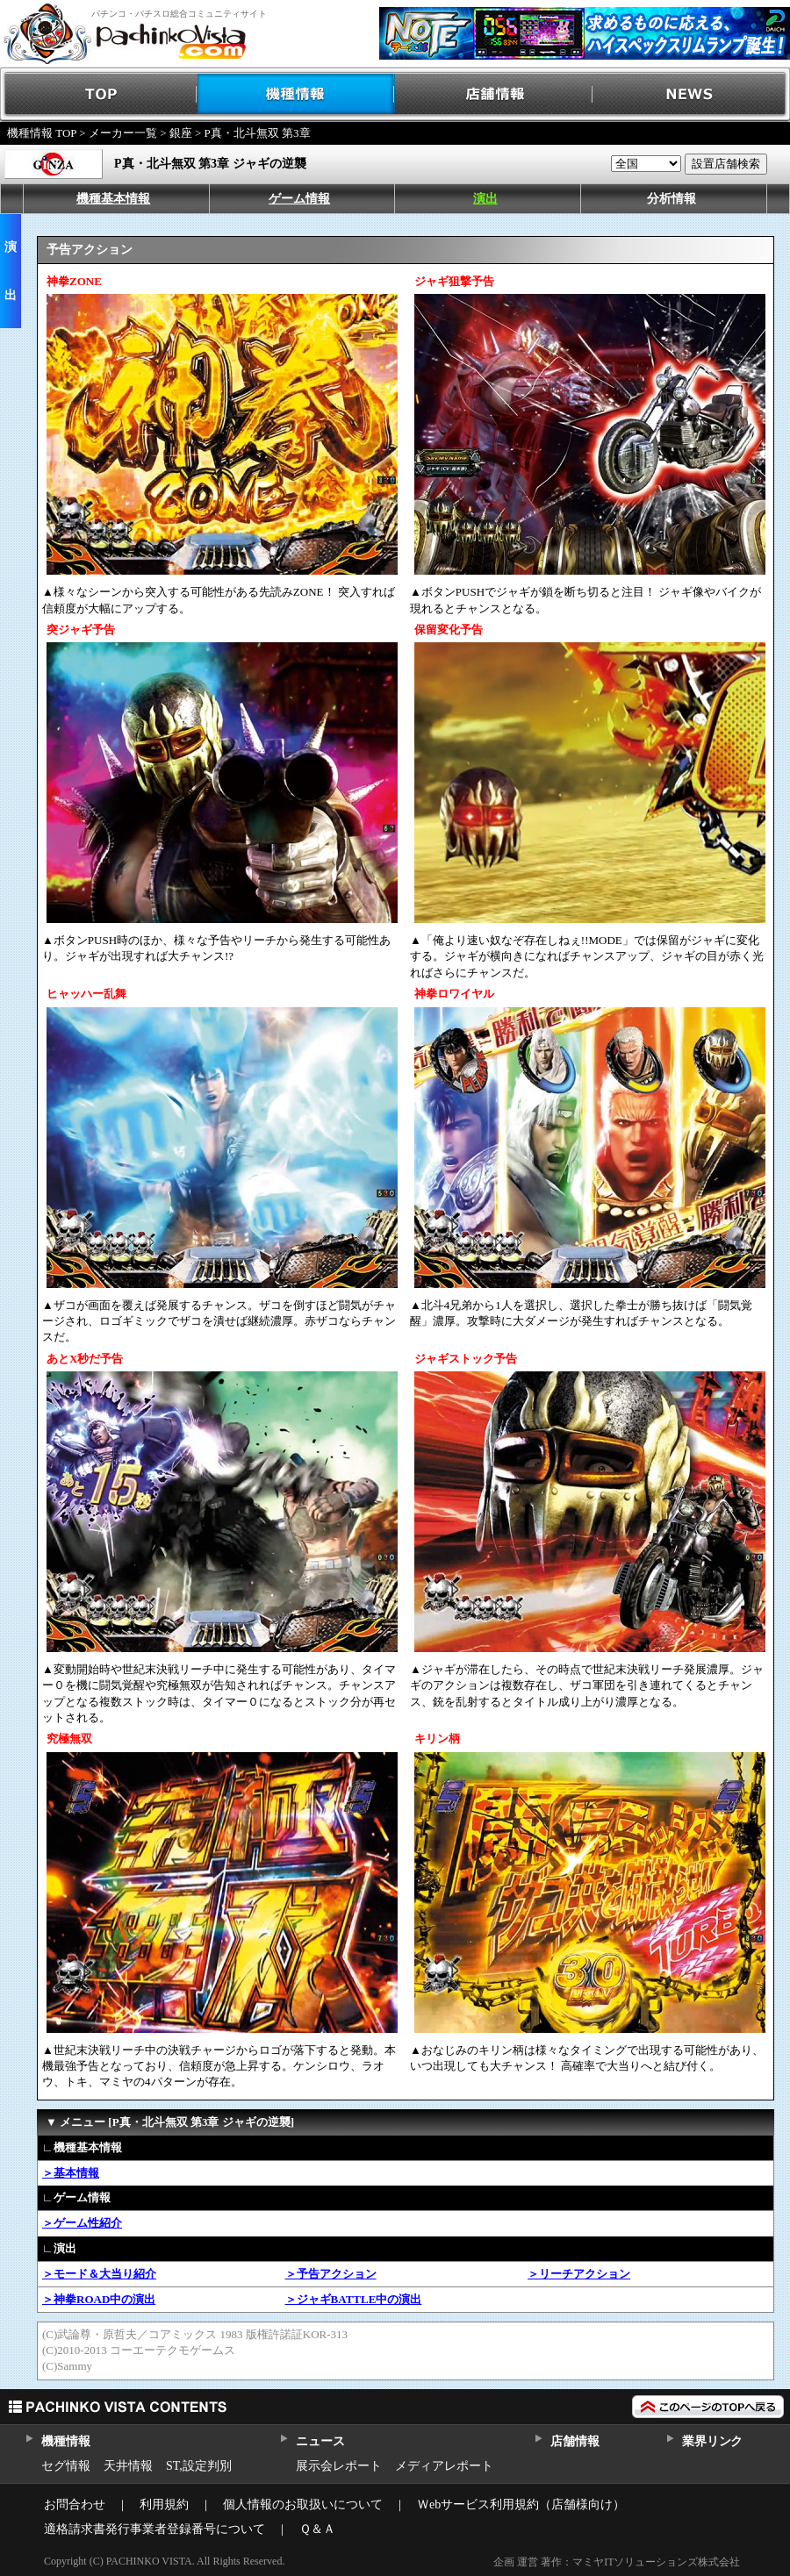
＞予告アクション (331, 2273)
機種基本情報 (113, 198)
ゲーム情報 (299, 198)
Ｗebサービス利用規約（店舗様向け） (521, 2504)
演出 (485, 198)
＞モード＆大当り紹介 (99, 2273)
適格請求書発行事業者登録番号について (154, 2529)
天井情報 (128, 2465)
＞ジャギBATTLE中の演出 (353, 2299)
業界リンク (712, 2441)
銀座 (180, 133)
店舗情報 (493, 94)
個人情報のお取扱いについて (303, 2504)
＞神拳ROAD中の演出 (98, 2299)
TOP (99, 94)
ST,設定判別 (199, 2465)
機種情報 (296, 94)
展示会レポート (339, 2465)
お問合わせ (74, 2504)
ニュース (320, 2441)
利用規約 (164, 2504)
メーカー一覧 (123, 133)
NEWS (691, 94)
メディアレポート (444, 2465)
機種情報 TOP (41, 133)
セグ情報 (65, 2465)
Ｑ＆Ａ (317, 2529)
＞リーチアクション (579, 2273)
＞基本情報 (70, 2172)
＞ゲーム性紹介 (82, 2222)
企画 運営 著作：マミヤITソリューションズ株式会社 (616, 2562)
